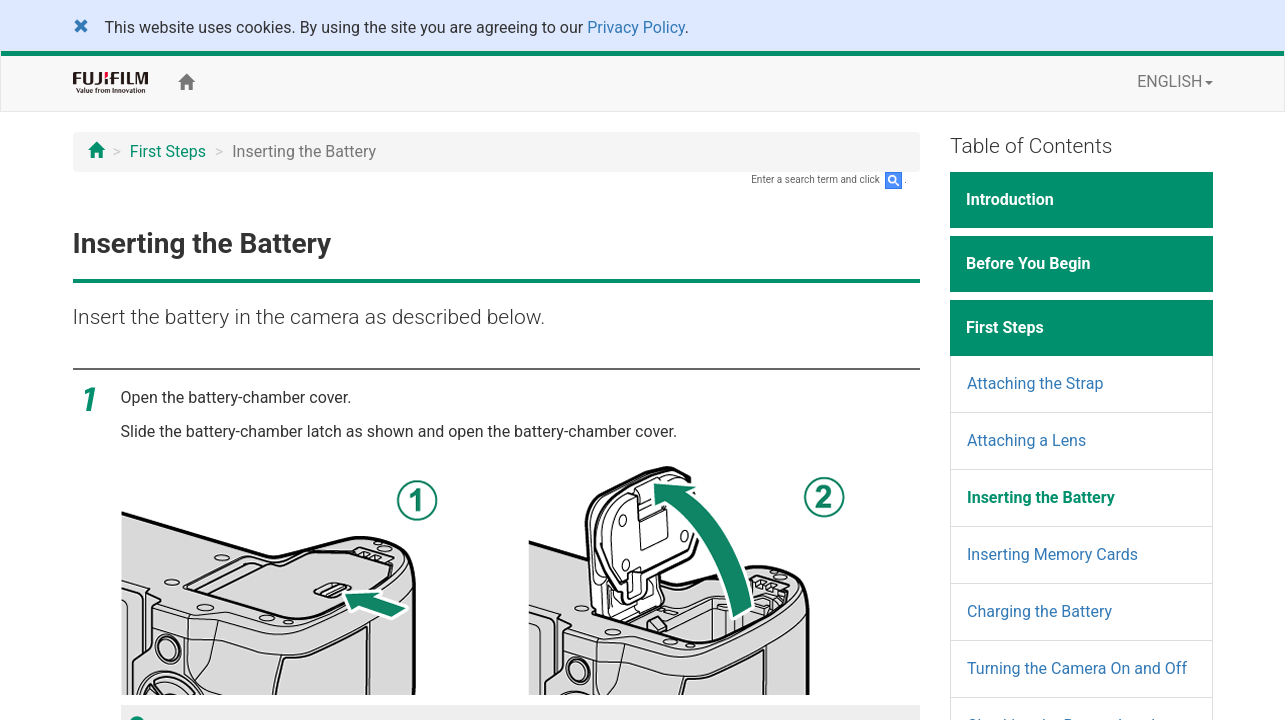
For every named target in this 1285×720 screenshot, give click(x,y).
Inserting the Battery (1041, 497)
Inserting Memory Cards (1052, 554)
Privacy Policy (636, 27)
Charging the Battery (1039, 611)
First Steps (168, 151)
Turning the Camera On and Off (1077, 668)
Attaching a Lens (1026, 440)
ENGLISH (1174, 81)
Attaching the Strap (1035, 383)
